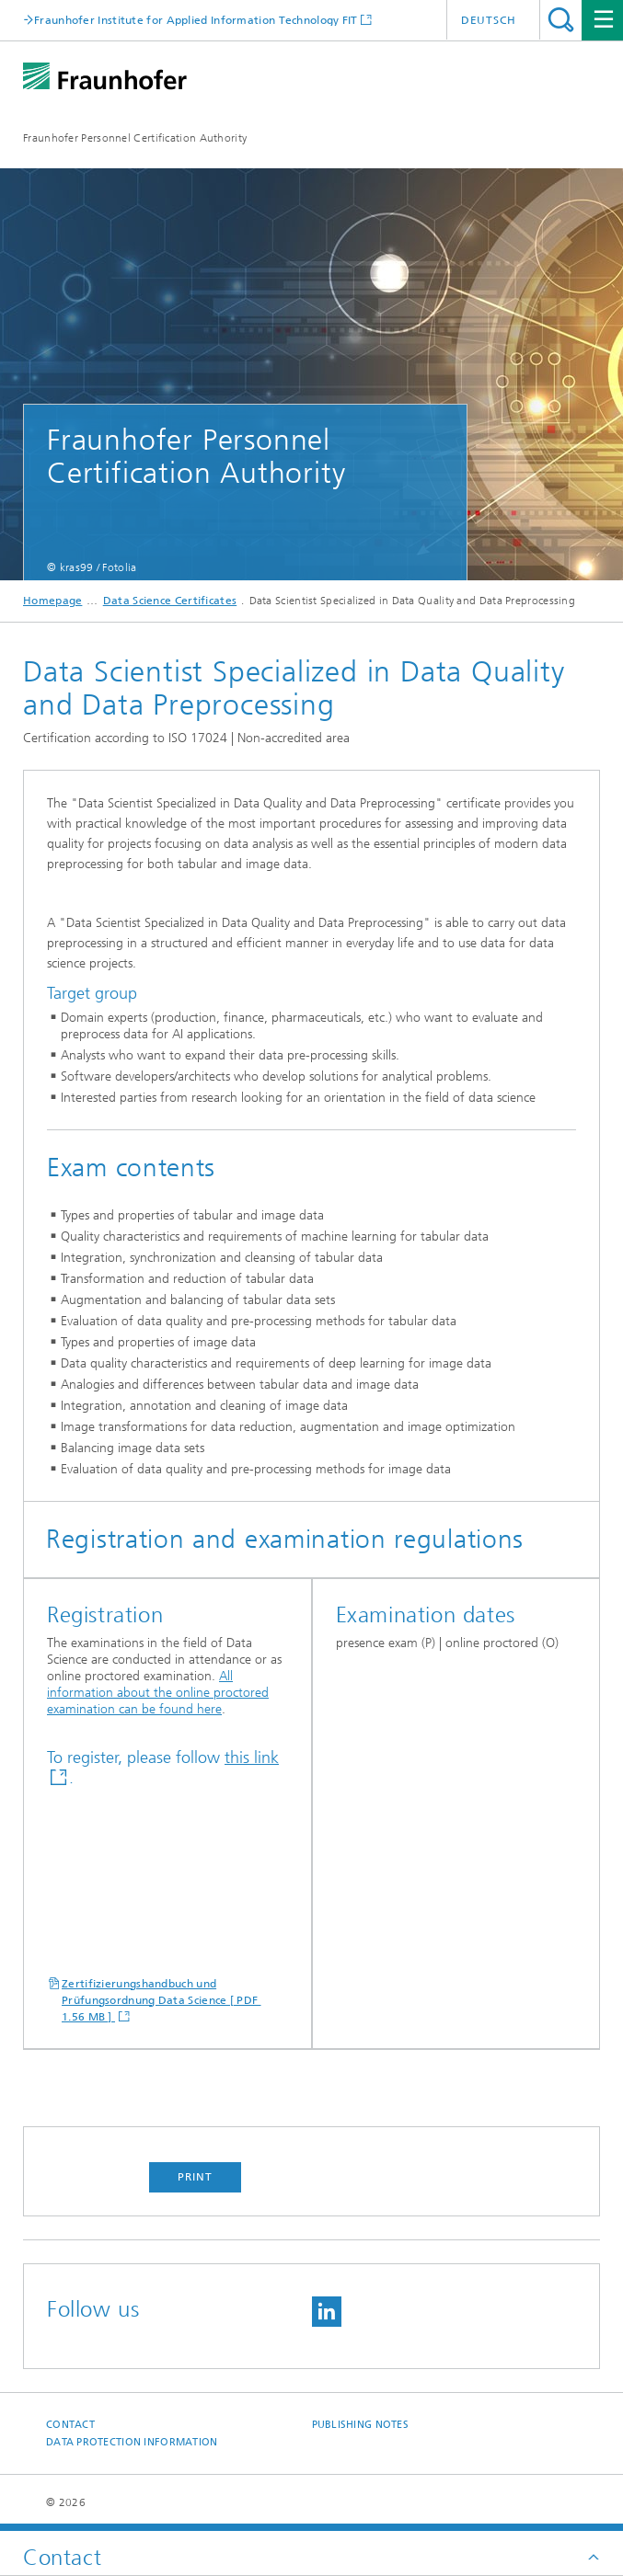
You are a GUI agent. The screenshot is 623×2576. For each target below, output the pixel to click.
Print (195, 2176)
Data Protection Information (131, 2442)
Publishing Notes (360, 2425)
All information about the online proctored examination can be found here (158, 1692)
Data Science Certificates (170, 600)
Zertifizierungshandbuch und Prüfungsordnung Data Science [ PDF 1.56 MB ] (161, 2000)
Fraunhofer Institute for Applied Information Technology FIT (196, 20)
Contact (70, 2425)
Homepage (52, 600)
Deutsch (488, 20)
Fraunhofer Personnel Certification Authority (135, 138)
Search (561, 20)
